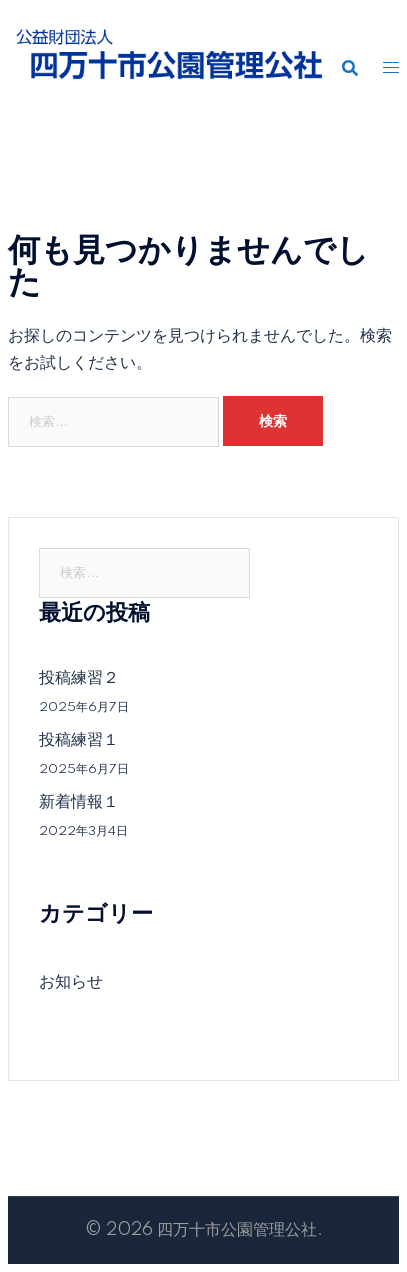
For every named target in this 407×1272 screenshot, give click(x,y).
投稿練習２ (79, 678)
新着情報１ (79, 802)
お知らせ (71, 982)
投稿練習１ (79, 740)
